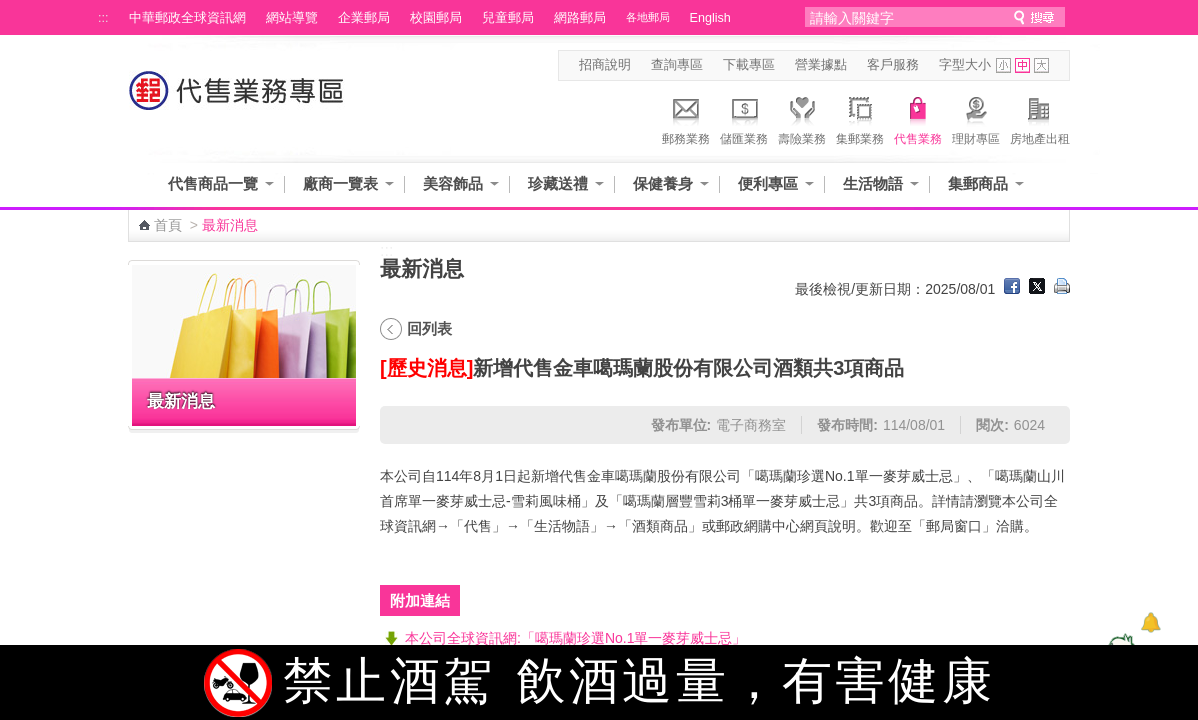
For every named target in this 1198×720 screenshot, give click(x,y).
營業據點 (821, 65)
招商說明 (605, 65)
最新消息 (181, 401)
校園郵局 (436, 18)
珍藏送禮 (558, 183)
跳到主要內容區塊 (10, 10)
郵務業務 (686, 118)
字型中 (1022, 65)
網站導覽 (292, 18)
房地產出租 (1040, 118)
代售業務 (918, 118)
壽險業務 (802, 118)
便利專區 (768, 183)
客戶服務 (893, 65)
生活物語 (873, 183)
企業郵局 (364, 18)
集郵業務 (860, 118)
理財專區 (976, 118)
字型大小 (965, 65)
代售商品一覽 (213, 183)
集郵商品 (978, 183)
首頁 (168, 225)
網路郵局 (580, 18)
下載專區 (749, 65)
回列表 (429, 328)
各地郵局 (648, 17)
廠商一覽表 (340, 183)
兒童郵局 (508, 18)
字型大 (1041, 65)
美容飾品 (453, 183)
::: (103, 18)
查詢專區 (677, 65)
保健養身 (663, 183)
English (710, 18)
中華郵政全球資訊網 (187, 18)
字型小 (1003, 65)
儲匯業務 (744, 118)
